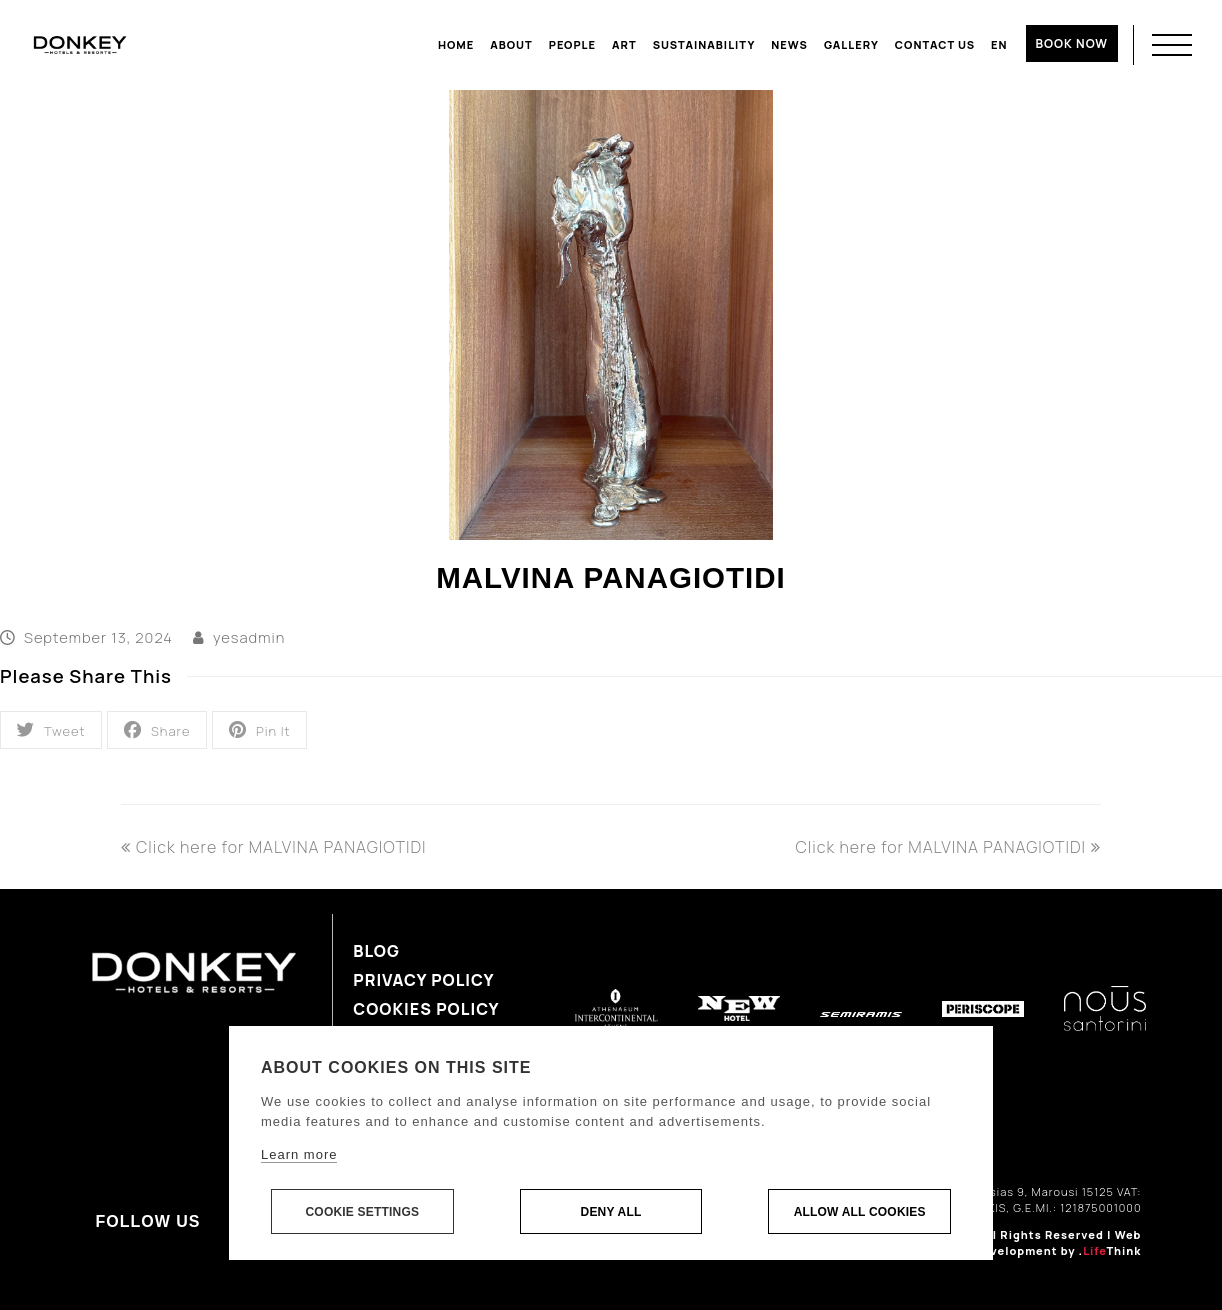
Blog (376, 951)
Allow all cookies (860, 1212)
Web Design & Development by (1029, 1243)
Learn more (299, 1154)
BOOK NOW (1072, 43)
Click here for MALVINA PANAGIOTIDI (273, 847)
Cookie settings (362, 1212)
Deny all (611, 1212)
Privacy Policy (423, 980)
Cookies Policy (426, 1009)
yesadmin (249, 637)
